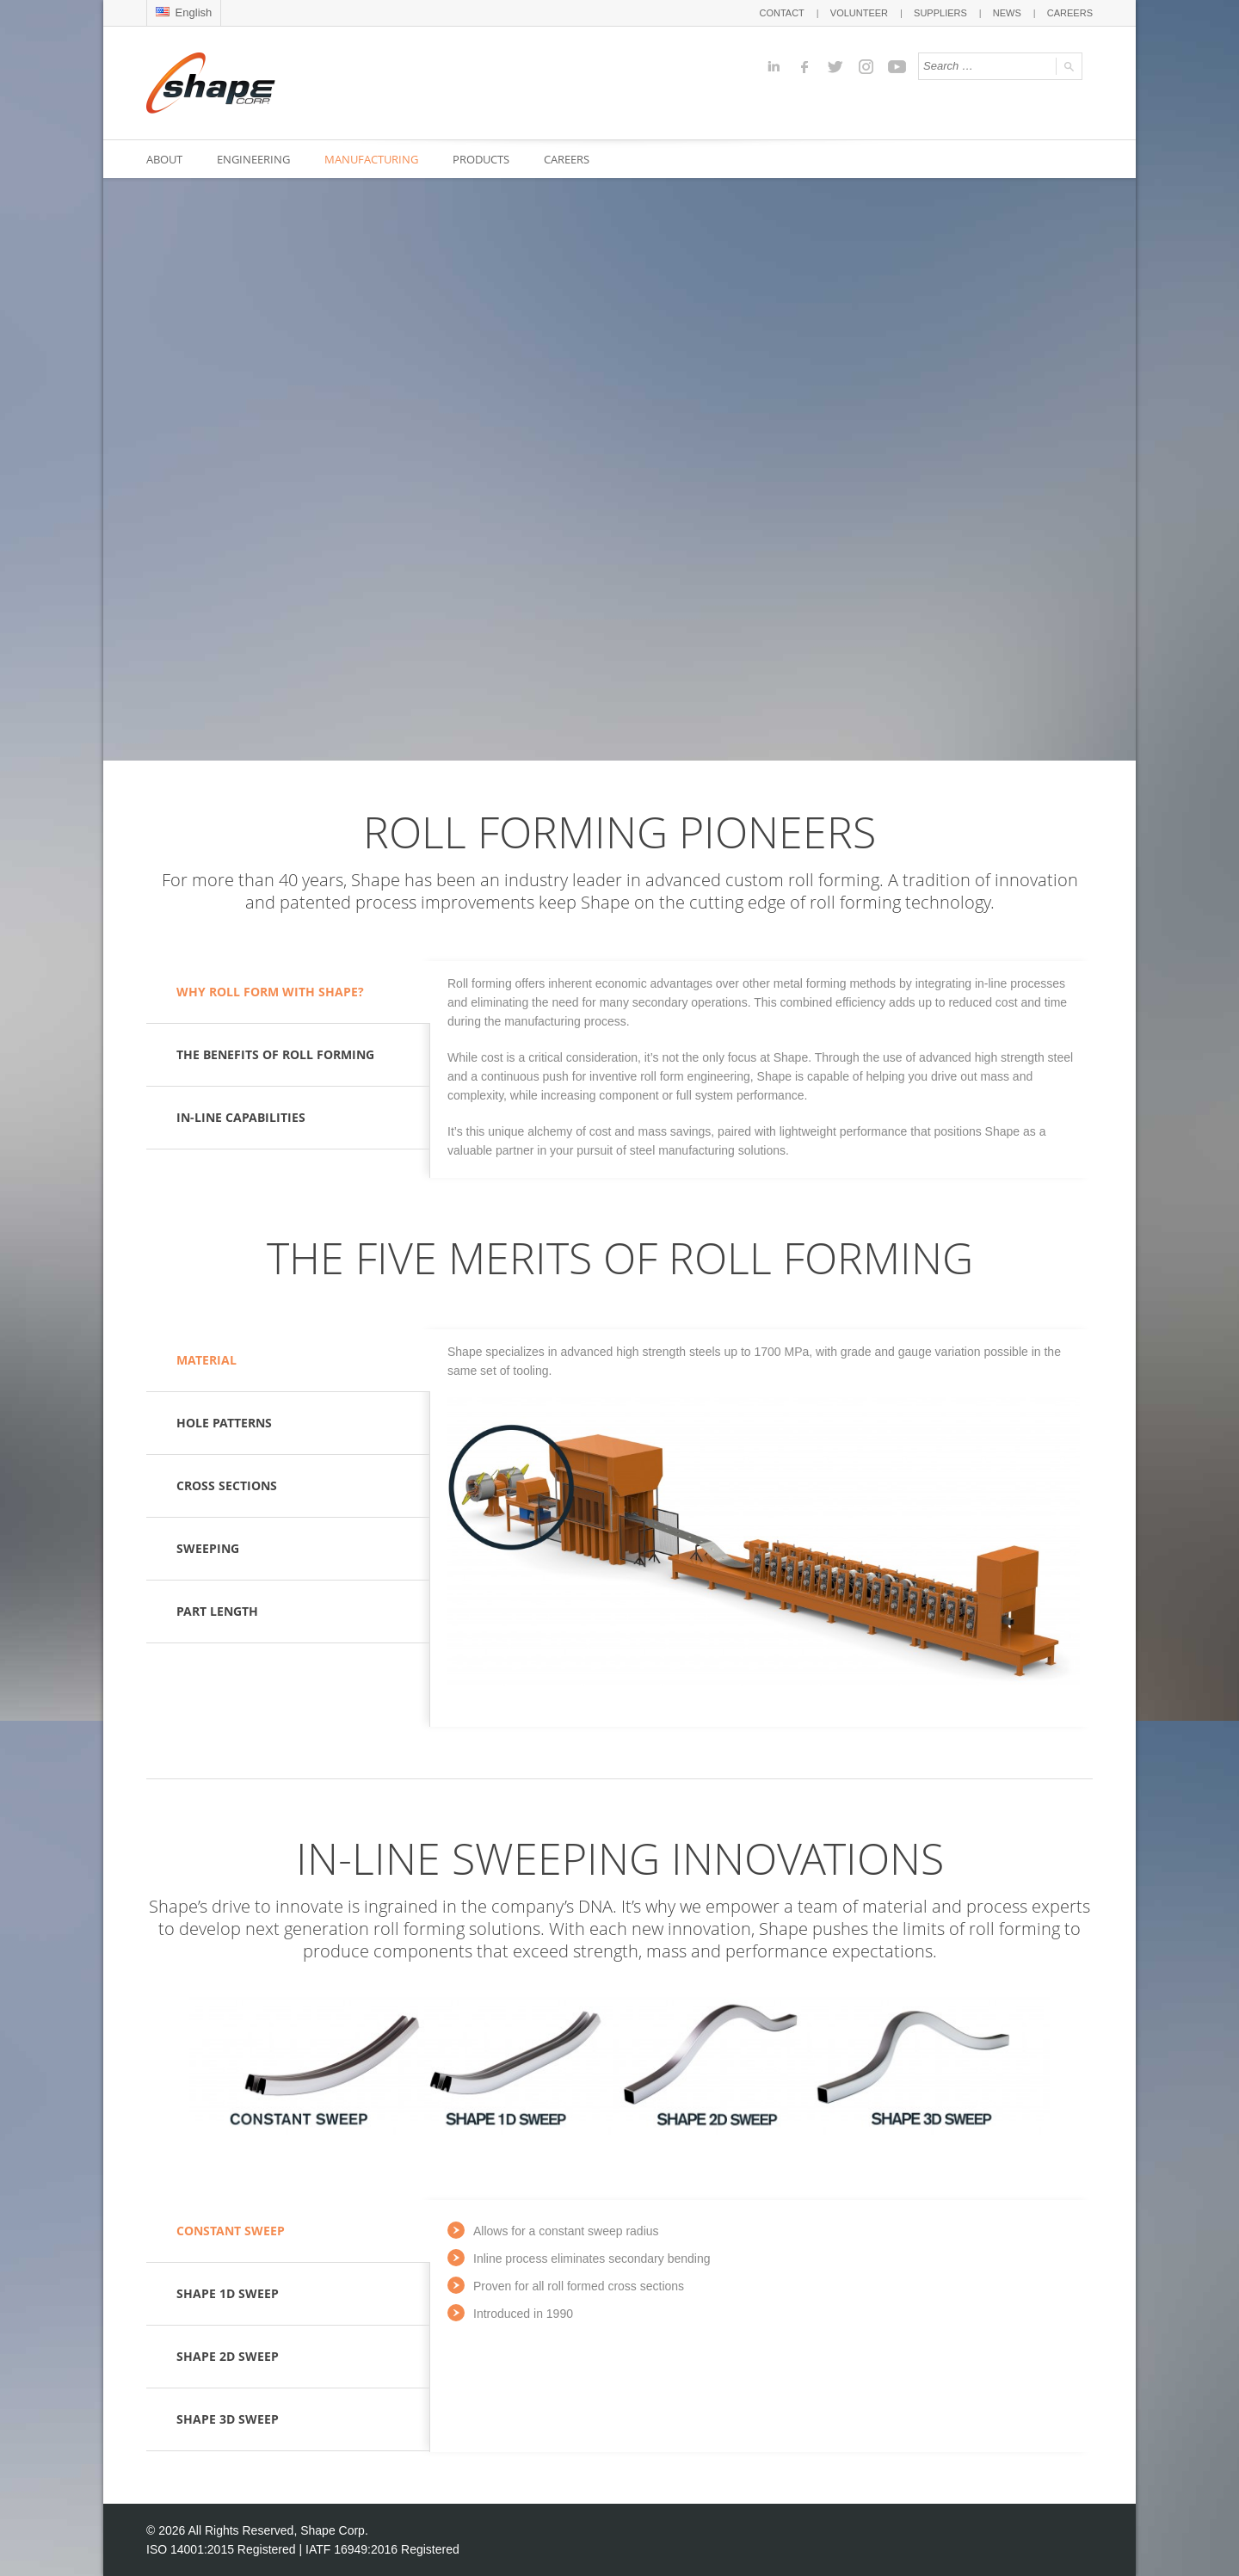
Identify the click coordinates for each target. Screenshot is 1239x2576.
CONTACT (781, 13)
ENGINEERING (253, 159)
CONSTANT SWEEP (230, 2230)
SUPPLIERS (940, 13)
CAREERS (1070, 13)
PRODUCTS (481, 159)
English (184, 12)
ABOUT (164, 159)
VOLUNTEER (859, 13)
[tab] (288, 992)
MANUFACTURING (371, 159)
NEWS (1007, 13)
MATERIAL (206, 1360)
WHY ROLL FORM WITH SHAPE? (270, 991)
